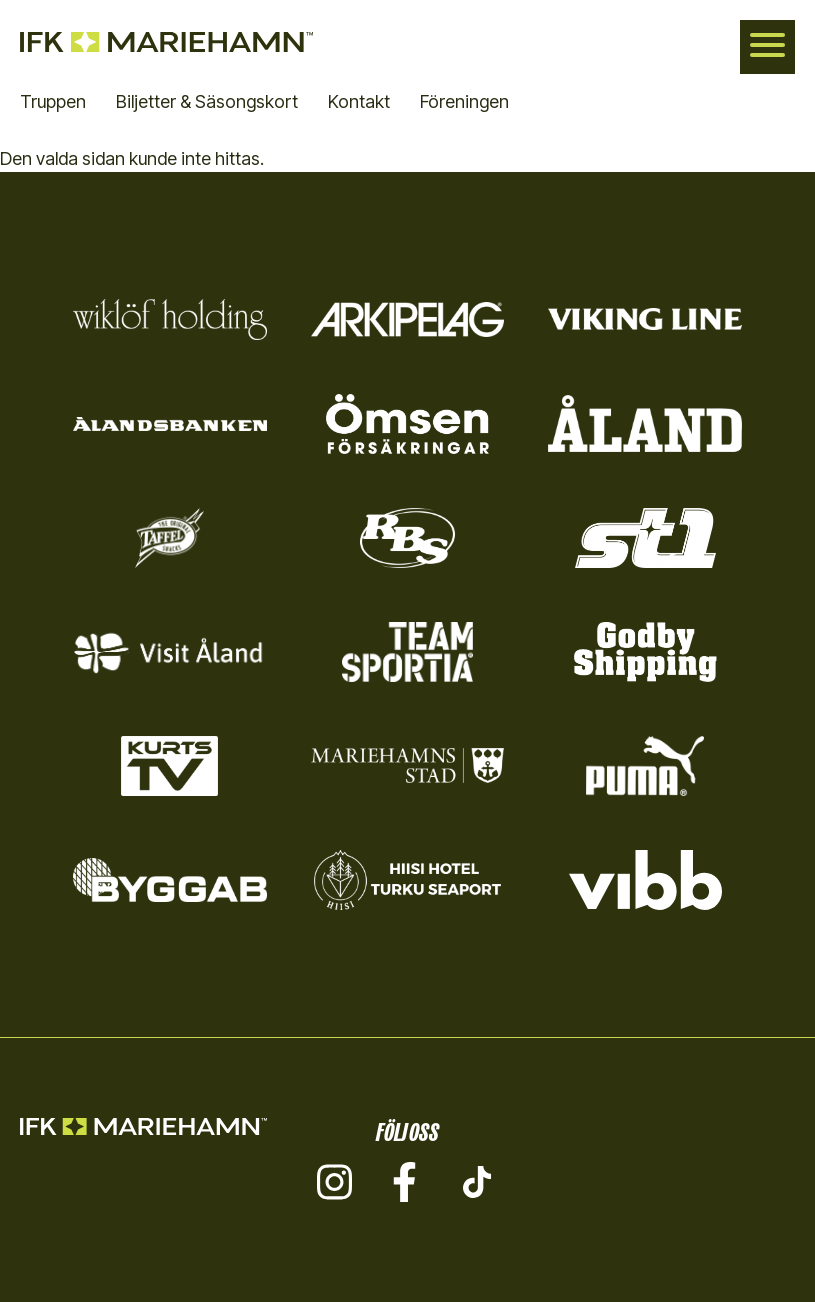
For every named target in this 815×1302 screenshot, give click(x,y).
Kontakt (359, 101)
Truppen (53, 101)
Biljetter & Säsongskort (207, 101)
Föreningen (464, 101)
